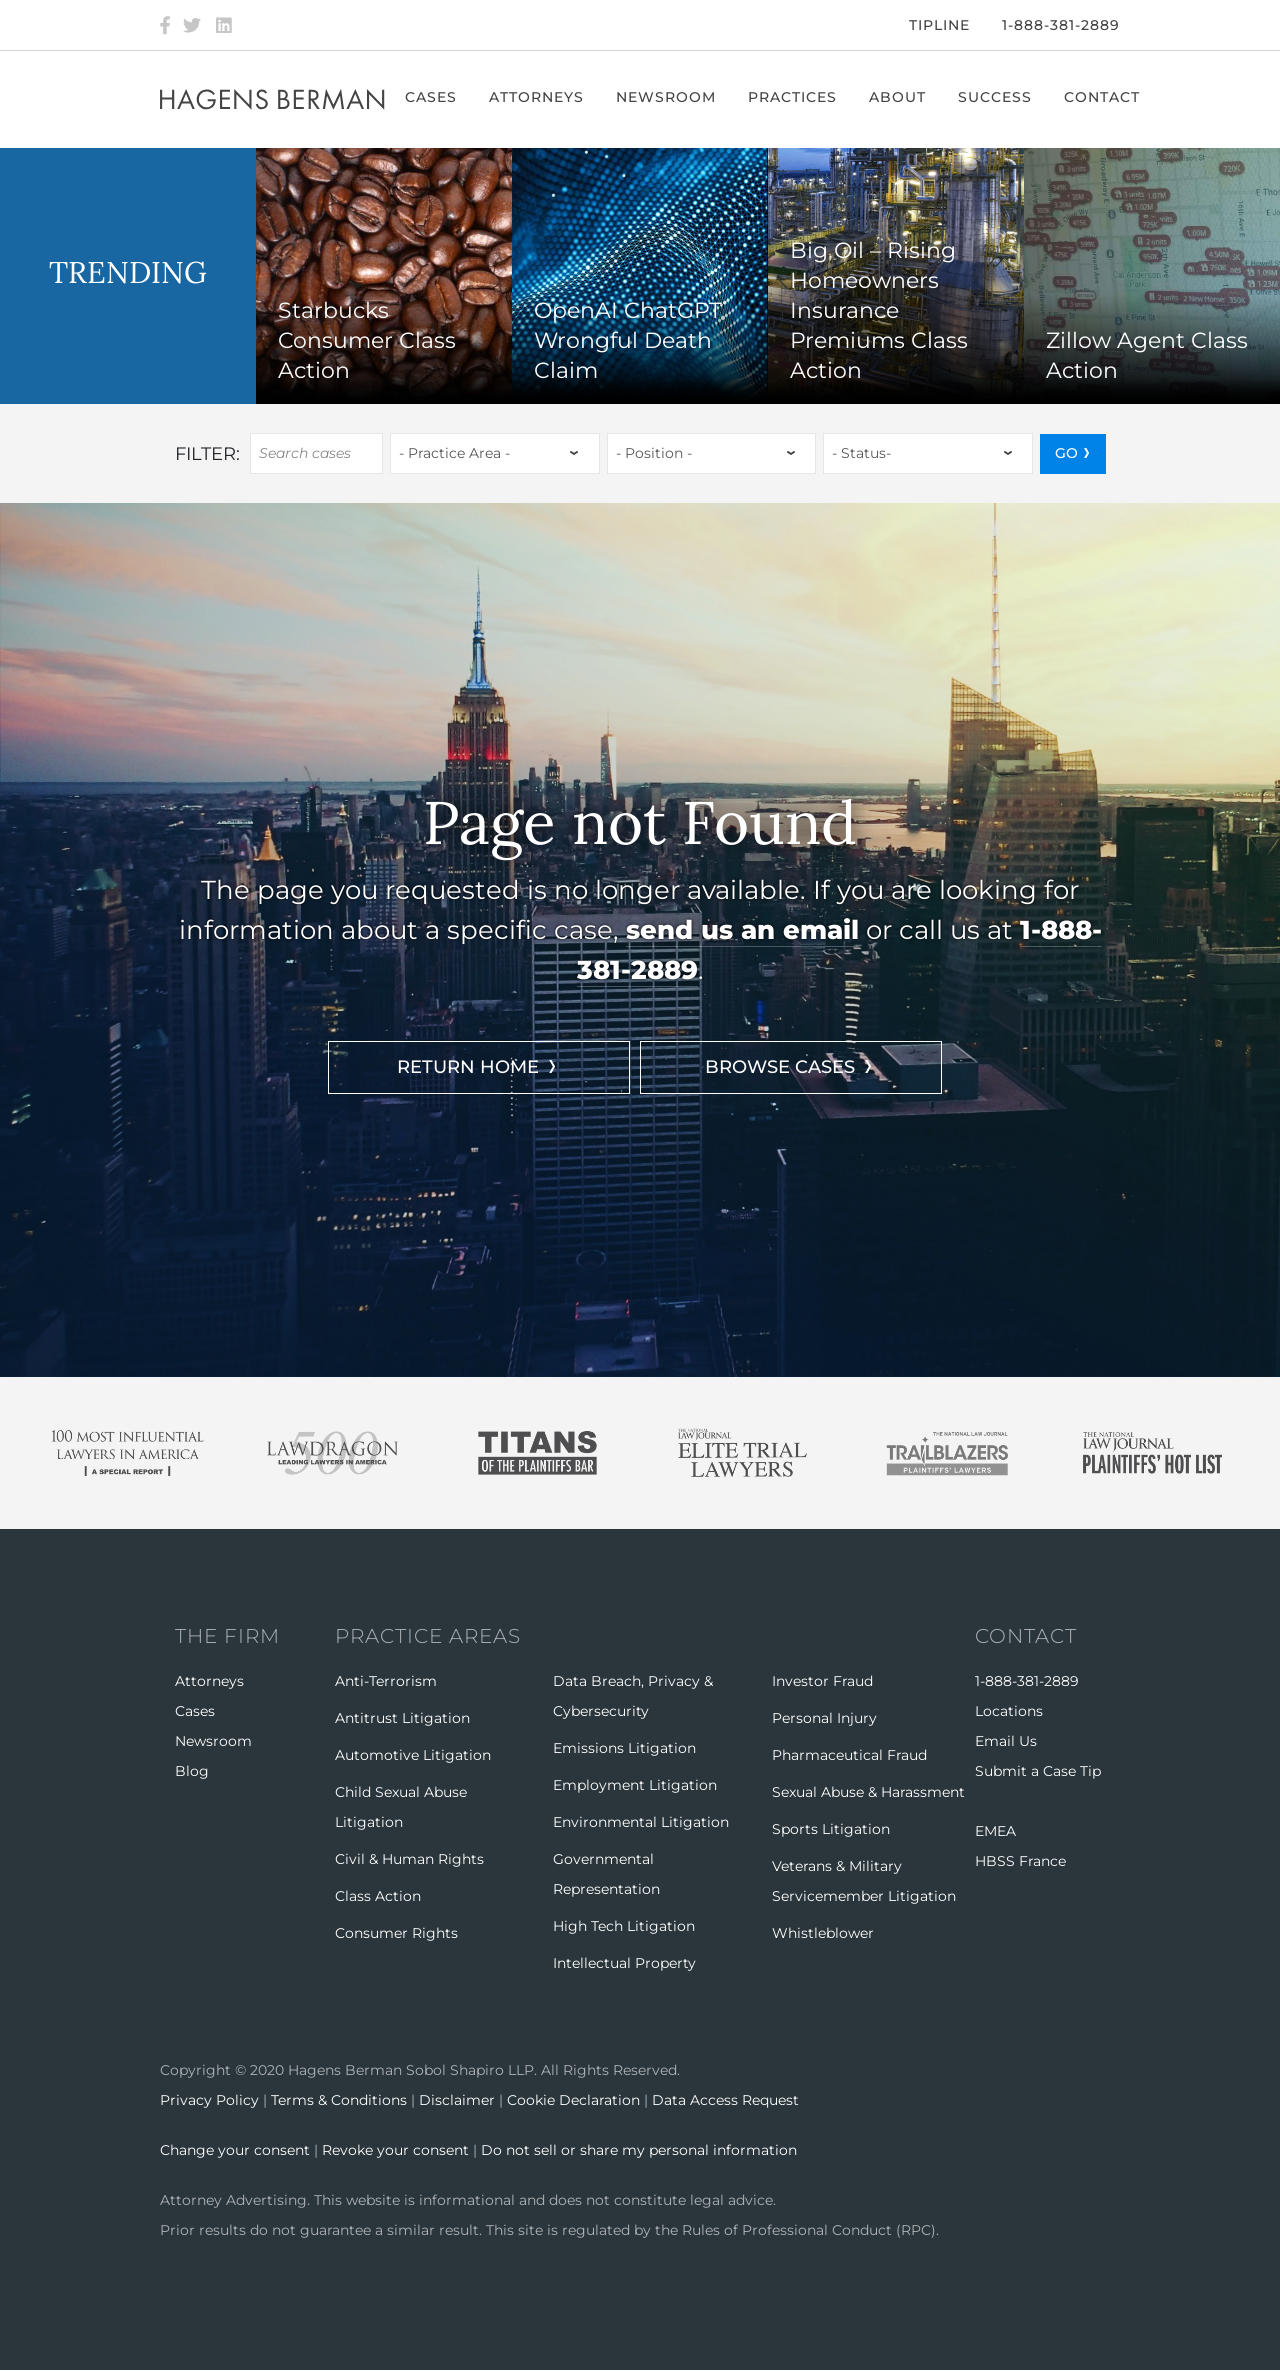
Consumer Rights (396, 1933)
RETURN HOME (468, 1067)
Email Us (1006, 1741)
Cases (431, 97)
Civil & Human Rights (409, 1859)
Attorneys (536, 97)
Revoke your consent (395, 2150)
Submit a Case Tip (1038, 1771)
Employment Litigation (635, 1785)
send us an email (742, 930)
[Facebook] (165, 25)
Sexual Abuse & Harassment (868, 1792)
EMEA (995, 1831)
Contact (1102, 97)
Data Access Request (725, 2100)
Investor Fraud (822, 1681)
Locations (1009, 1711)
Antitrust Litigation (402, 1718)
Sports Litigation (831, 1829)
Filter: (207, 454)
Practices (792, 97)
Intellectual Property (624, 1963)
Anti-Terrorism (386, 1681)
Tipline (939, 25)
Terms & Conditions (339, 2100)
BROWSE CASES (780, 1067)
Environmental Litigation (641, 1822)
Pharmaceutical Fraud (849, 1755)
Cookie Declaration (573, 2100)
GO (1066, 453)
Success (995, 97)
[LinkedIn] (224, 25)
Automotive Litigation (413, 1755)
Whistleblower (823, 1933)
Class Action (378, 1896)
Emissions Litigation (624, 1748)
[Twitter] (192, 25)
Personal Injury (824, 1718)
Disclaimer (457, 2100)
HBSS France (1020, 1861)
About (897, 97)
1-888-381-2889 (1061, 25)
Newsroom (666, 97)
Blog (192, 1771)
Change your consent (235, 2150)
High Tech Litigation (624, 1926)
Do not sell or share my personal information (639, 2150)
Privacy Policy (209, 2100)
